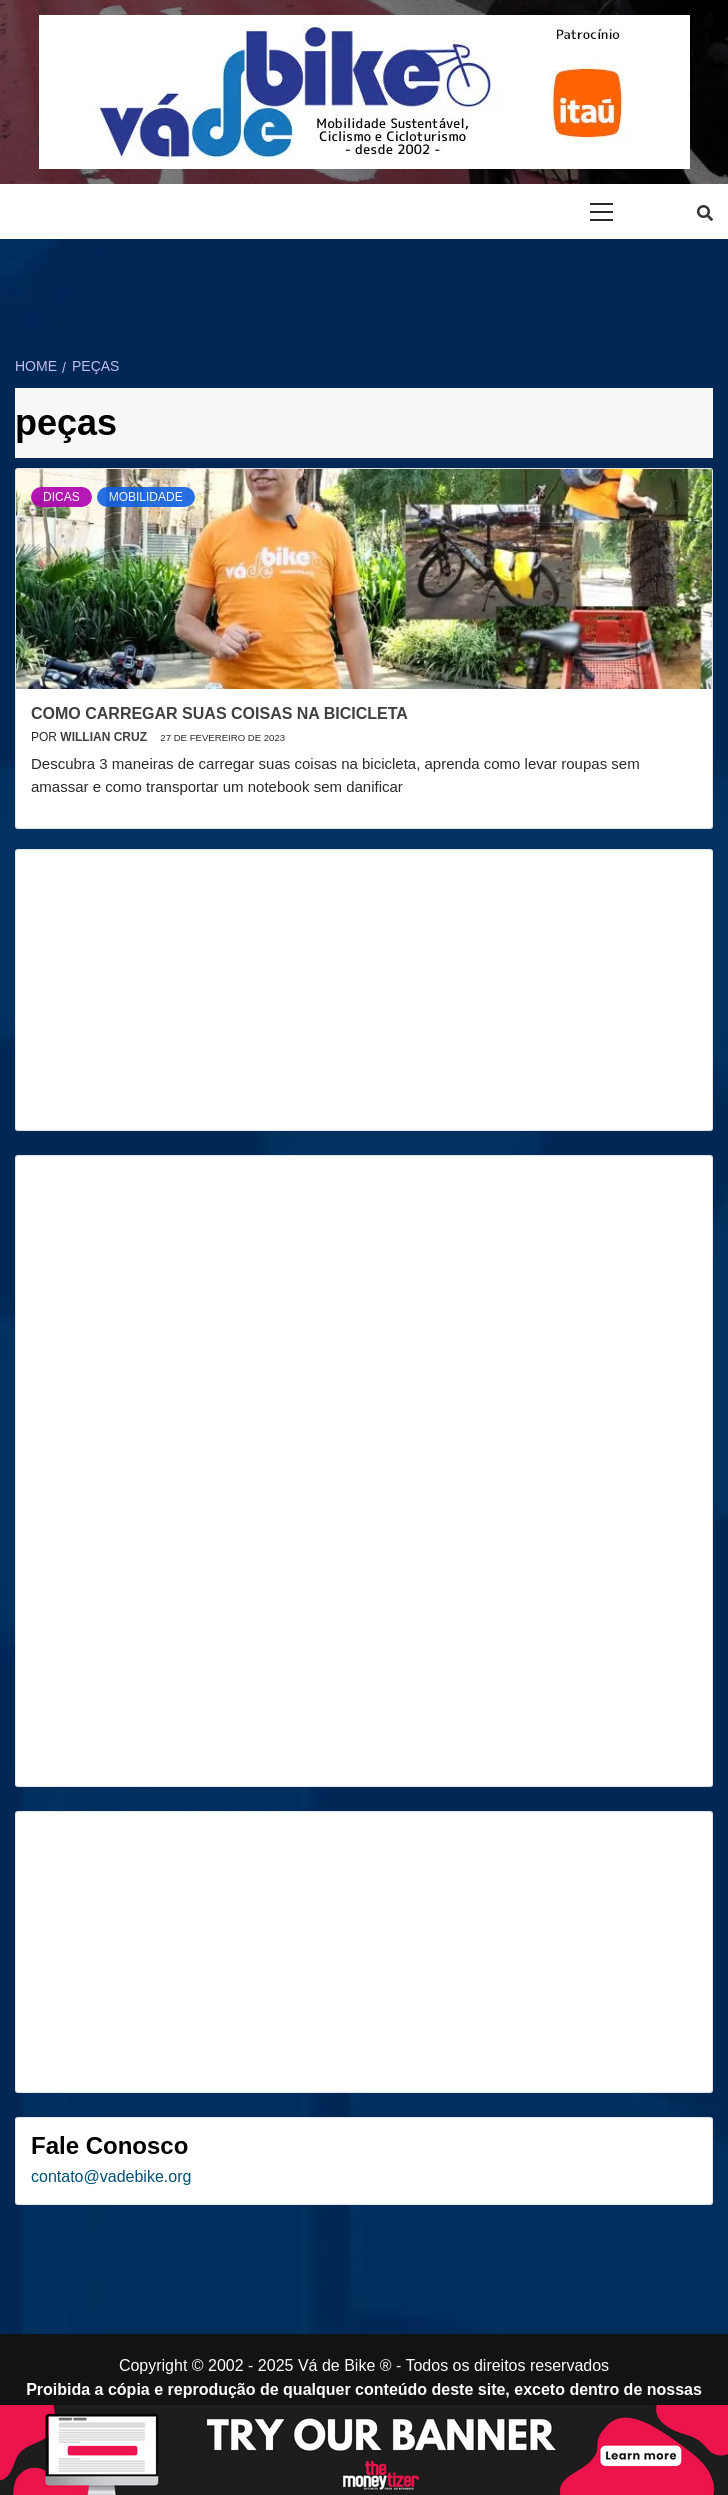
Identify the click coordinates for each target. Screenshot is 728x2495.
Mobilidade (146, 497)
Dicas (61, 497)
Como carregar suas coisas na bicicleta (219, 713)
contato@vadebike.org (111, 2176)
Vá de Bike (336, 2365)
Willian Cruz (105, 737)
